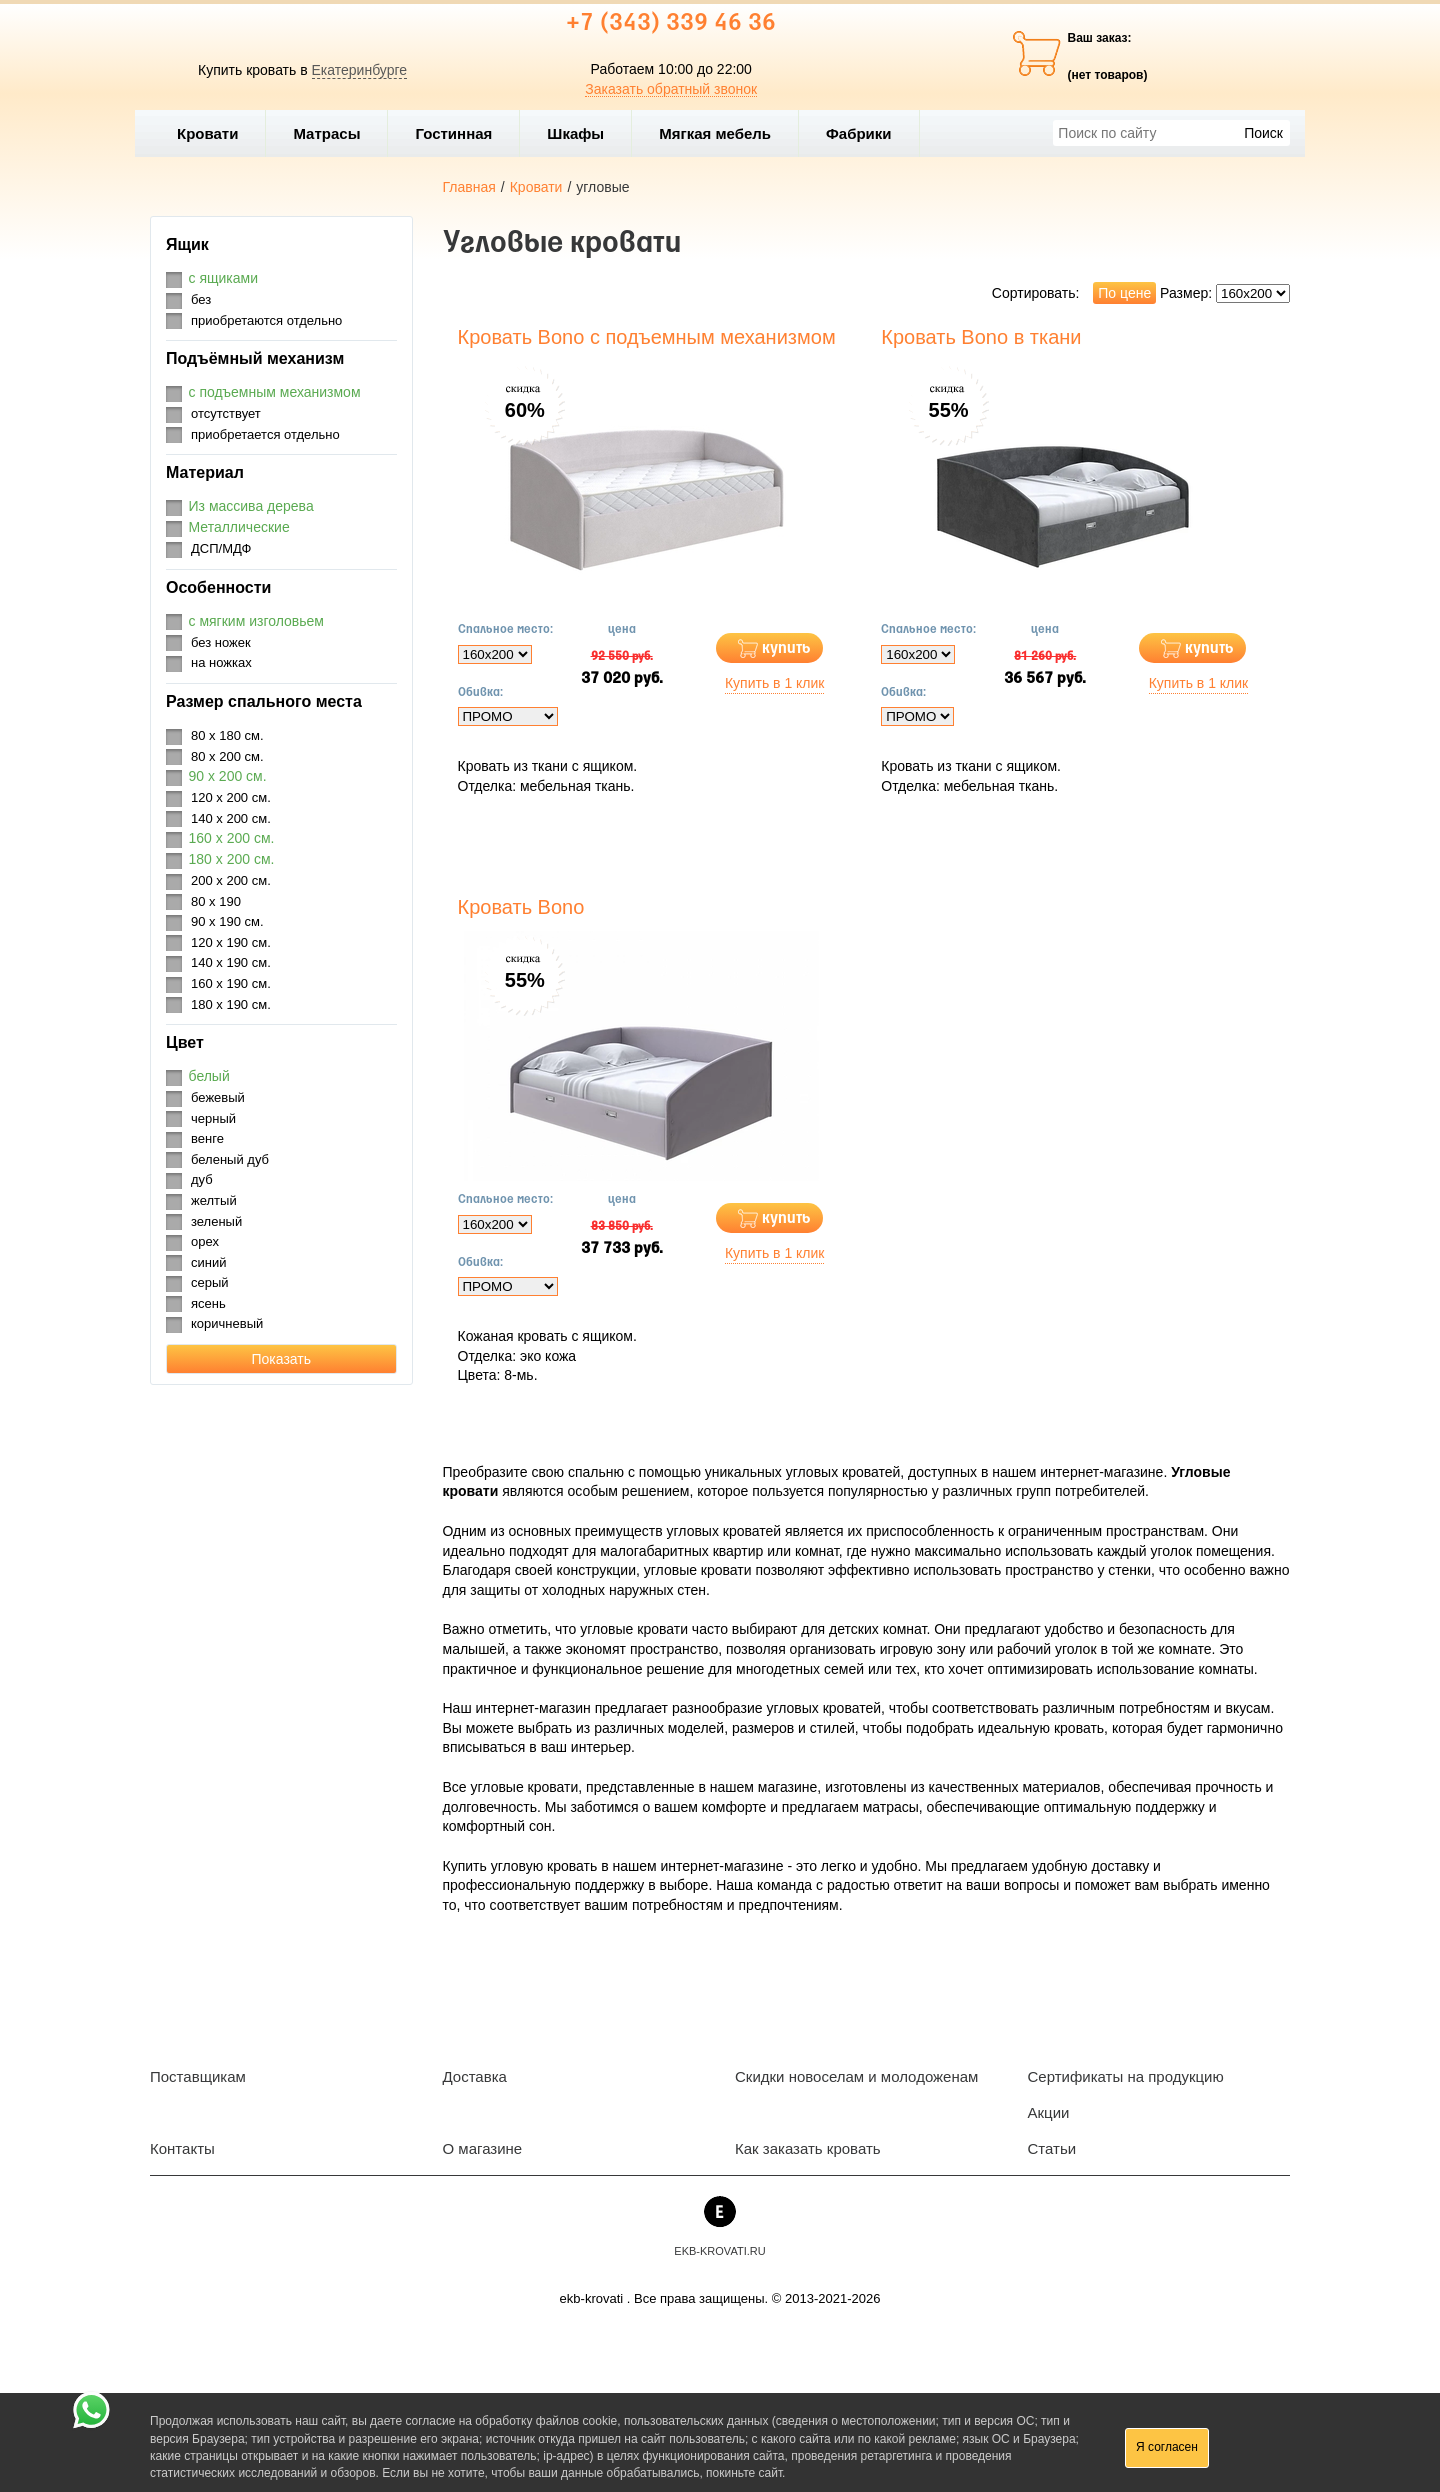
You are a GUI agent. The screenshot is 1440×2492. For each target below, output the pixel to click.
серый (210, 1282)
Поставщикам (198, 2076)
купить (786, 648)
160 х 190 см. (231, 983)
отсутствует (226, 413)
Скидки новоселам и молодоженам (856, 2076)
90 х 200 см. (228, 776)
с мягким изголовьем (256, 621)
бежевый (218, 1097)
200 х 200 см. (231, 880)
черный (213, 1118)
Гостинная (462, 133)
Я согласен (1167, 2447)
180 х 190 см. (231, 1004)
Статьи (1052, 2148)
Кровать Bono (521, 907)
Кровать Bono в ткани (981, 337)
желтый (214, 1200)
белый (209, 1076)
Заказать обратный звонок (671, 89)
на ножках (221, 662)
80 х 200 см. (227, 756)
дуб (202, 1179)
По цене (1124, 293)
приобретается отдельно (265, 434)
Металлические (239, 527)
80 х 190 (216, 901)
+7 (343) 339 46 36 (671, 24)
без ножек (221, 642)
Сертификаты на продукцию (1126, 2076)
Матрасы (326, 133)
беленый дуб (230, 1159)
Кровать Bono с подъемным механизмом (647, 337)
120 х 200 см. (231, 797)
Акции (1049, 2112)
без (201, 299)
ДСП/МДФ (221, 548)
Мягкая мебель (723, 133)
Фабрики (867, 133)
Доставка (475, 2076)
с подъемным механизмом (275, 392)
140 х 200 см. (231, 818)
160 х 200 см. (232, 838)
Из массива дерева (251, 506)
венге (207, 1138)
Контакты (182, 2148)
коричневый (227, 1323)
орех (205, 1241)
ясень (208, 1303)
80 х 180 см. (227, 735)
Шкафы (575, 133)
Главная (469, 187)
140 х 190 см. (231, 962)
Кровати (216, 133)
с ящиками (223, 278)
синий (208, 1262)
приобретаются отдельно (266, 320)
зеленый (216, 1221)
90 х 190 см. (227, 921)
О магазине (483, 2148)
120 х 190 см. (231, 942)
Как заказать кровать (808, 2148)
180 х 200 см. (232, 859)
